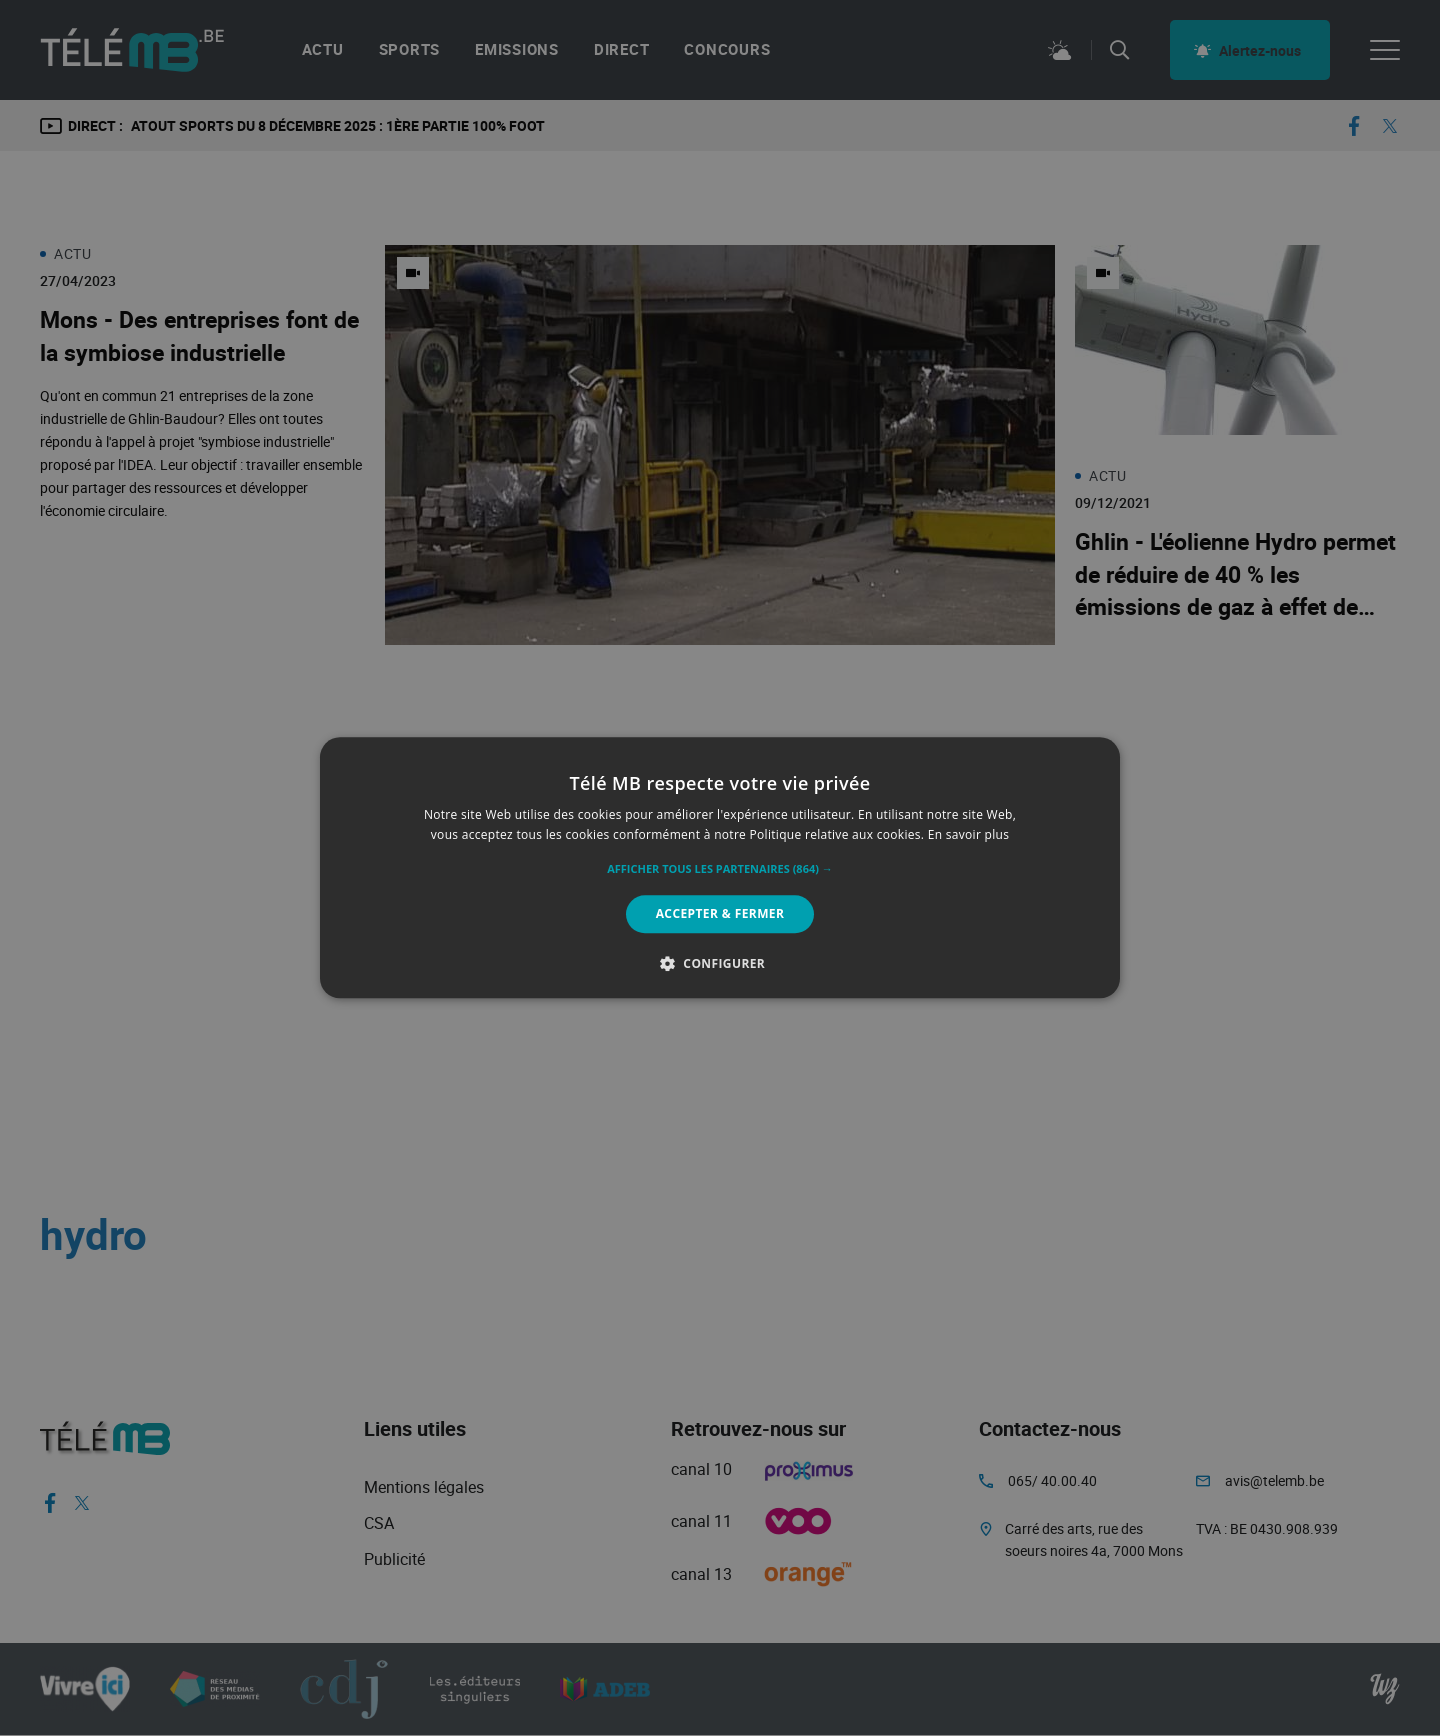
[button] (720, 869)
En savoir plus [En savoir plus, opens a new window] (968, 835)
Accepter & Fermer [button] (720, 913)
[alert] (720, 868)
